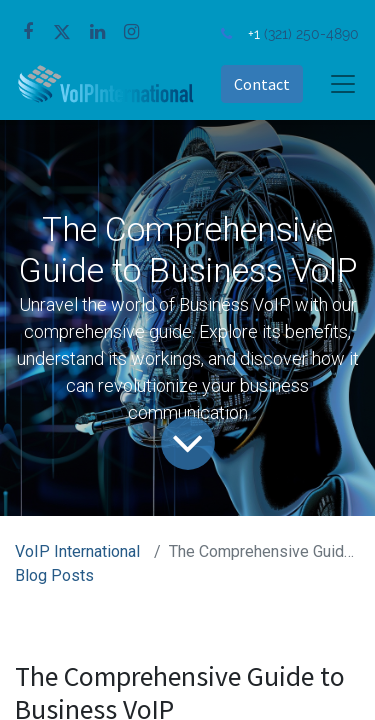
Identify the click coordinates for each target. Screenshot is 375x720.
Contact (262, 84)
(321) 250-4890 (311, 33)
